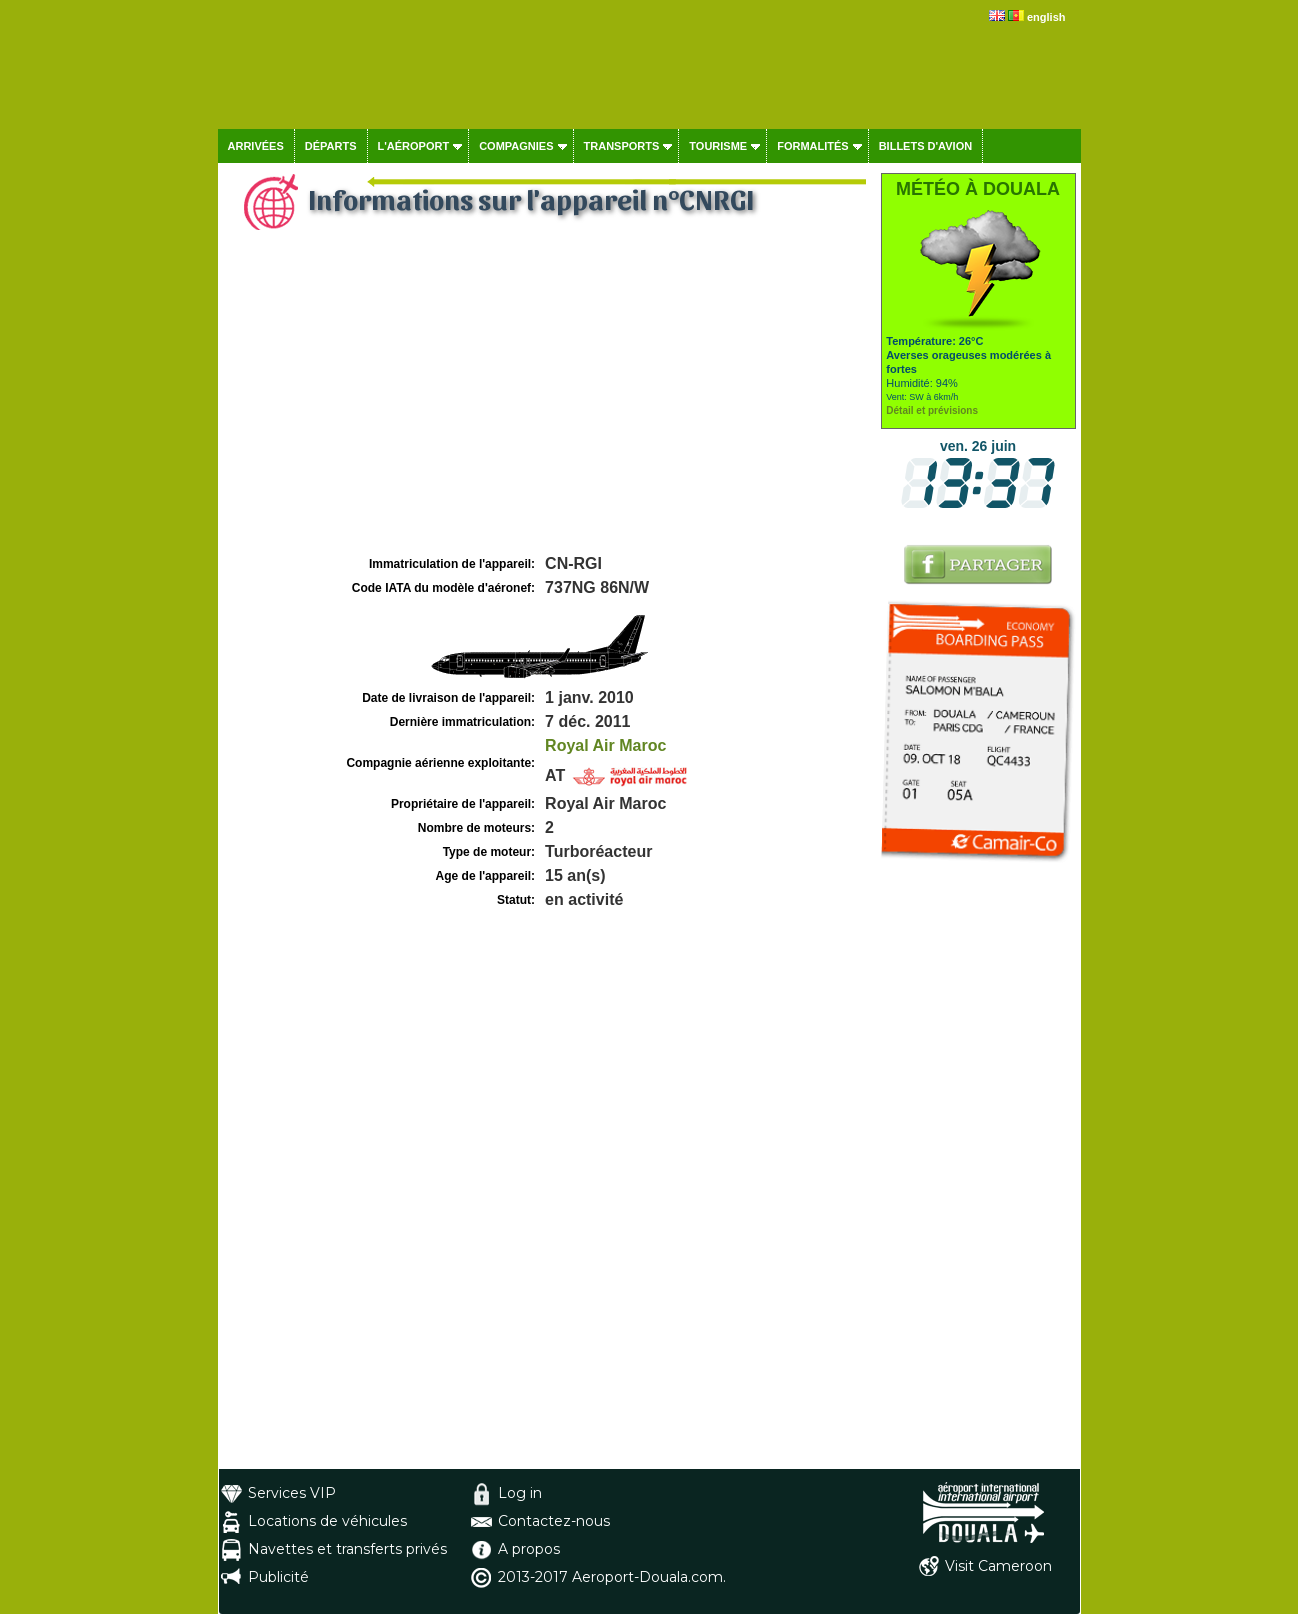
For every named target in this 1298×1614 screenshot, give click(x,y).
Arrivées (256, 146)
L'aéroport (414, 146)
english (1046, 17)
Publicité (278, 1577)
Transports (622, 146)
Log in (520, 1493)
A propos (529, 1549)
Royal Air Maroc (605, 745)
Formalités (813, 146)
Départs (331, 146)
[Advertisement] (547, 401)
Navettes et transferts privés (347, 1549)
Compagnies (516, 146)
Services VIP (292, 1493)
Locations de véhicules (327, 1521)
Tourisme (718, 146)
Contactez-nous (554, 1521)
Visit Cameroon (998, 1566)
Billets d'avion (925, 146)
